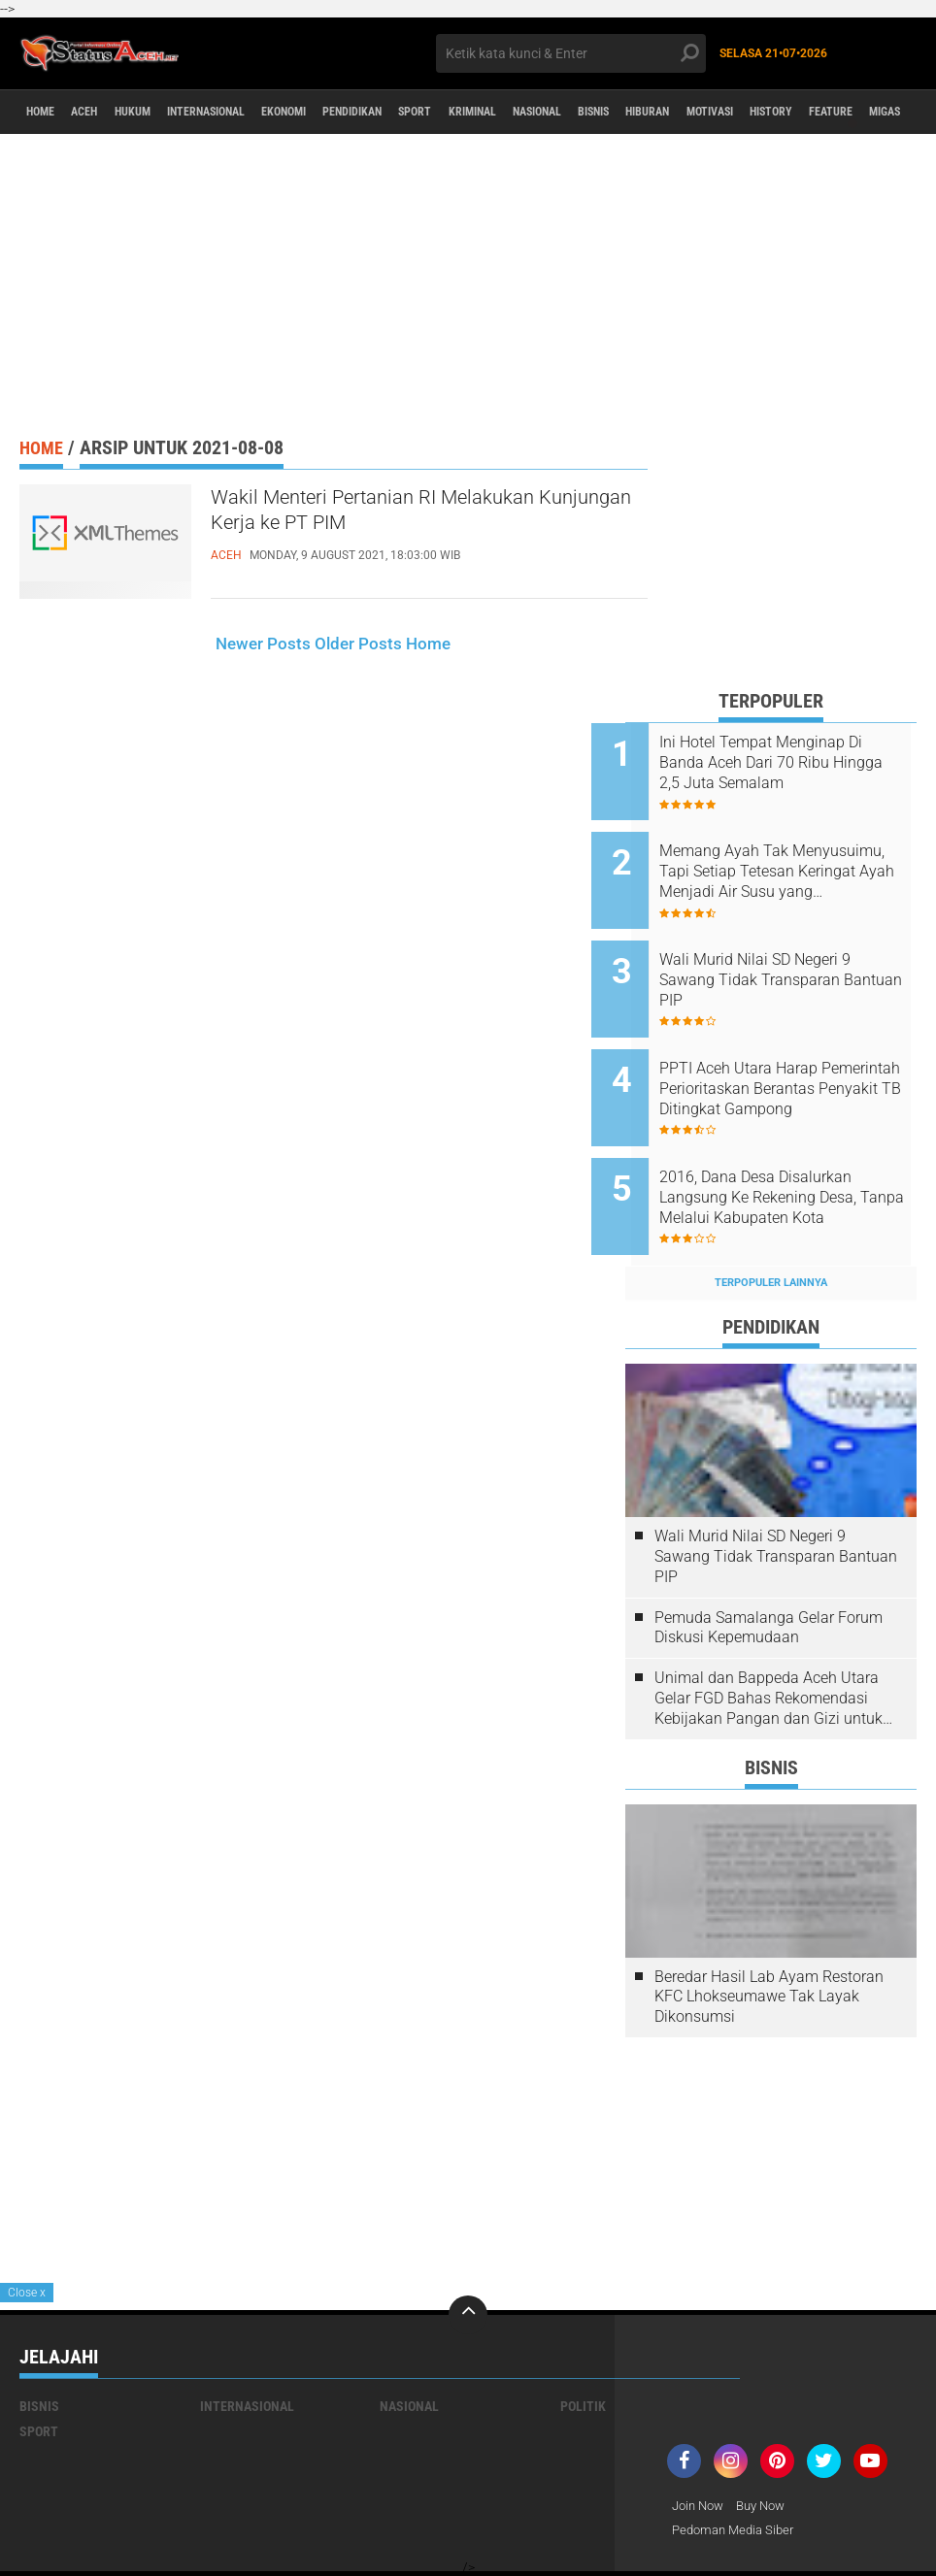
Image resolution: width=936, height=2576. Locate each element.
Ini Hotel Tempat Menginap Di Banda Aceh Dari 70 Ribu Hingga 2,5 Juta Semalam (794, 762)
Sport (508, 112)
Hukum (160, 112)
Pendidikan (431, 112)
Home (46, 112)
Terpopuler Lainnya (771, 1229)
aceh (101, 112)
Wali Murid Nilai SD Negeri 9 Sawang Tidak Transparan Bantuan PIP (789, 958)
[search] (570, 53)
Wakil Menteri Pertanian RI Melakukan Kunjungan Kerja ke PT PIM (419, 516)
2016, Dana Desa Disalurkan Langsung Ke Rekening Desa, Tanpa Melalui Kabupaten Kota (791, 1155)
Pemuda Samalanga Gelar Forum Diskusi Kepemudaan (768, 1574)
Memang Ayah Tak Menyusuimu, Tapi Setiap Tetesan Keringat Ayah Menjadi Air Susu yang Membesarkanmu (779, 861)
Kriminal (579, 112)
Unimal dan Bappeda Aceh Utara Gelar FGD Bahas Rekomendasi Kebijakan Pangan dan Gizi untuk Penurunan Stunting (768, 1645)
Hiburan (800, 112)
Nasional (659, 112)
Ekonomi (347, 112)
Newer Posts (263, 643)
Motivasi (876, 112)
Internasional (251, 112)
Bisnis (732, 112)
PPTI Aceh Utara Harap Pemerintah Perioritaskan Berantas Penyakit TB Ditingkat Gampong (779, 1057)
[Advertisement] (468, 284)
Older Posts (358, 643)
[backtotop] (468, 2261)
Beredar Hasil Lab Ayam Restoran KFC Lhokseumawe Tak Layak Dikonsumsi (769, 1943)
